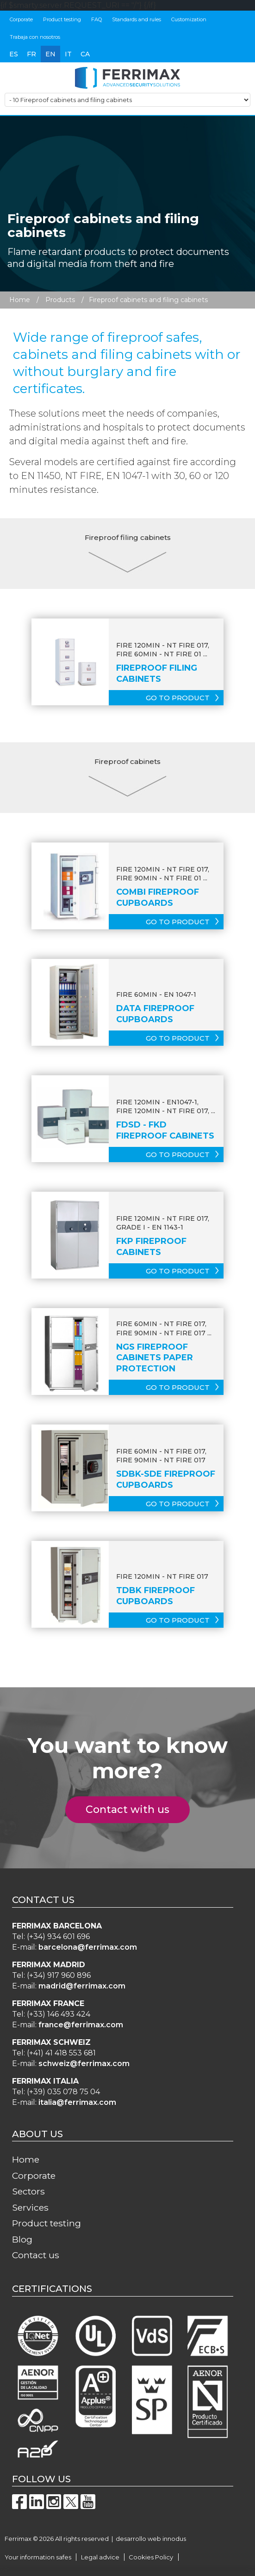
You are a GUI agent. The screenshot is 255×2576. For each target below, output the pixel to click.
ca (85, 54)
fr (31, 54)
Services (30, 2207)
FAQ (96, 19)
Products (60, 300)
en (50, 54)
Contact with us (133, 1809)
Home (19, 300)
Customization (188, 19)
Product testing (62, 19)
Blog (22, 2239)
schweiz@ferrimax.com (84, 2063)
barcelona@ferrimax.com (87, 1947)
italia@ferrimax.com (77, 2102)
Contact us (35, 2255)
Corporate (21, 19)
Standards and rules (136, 19)
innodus (174, 2538)
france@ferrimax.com (80, 2024)
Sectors (28, 2191)
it (68, 54)
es (13, 54)
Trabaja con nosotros (35, 37)
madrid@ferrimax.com (81, 1986)
